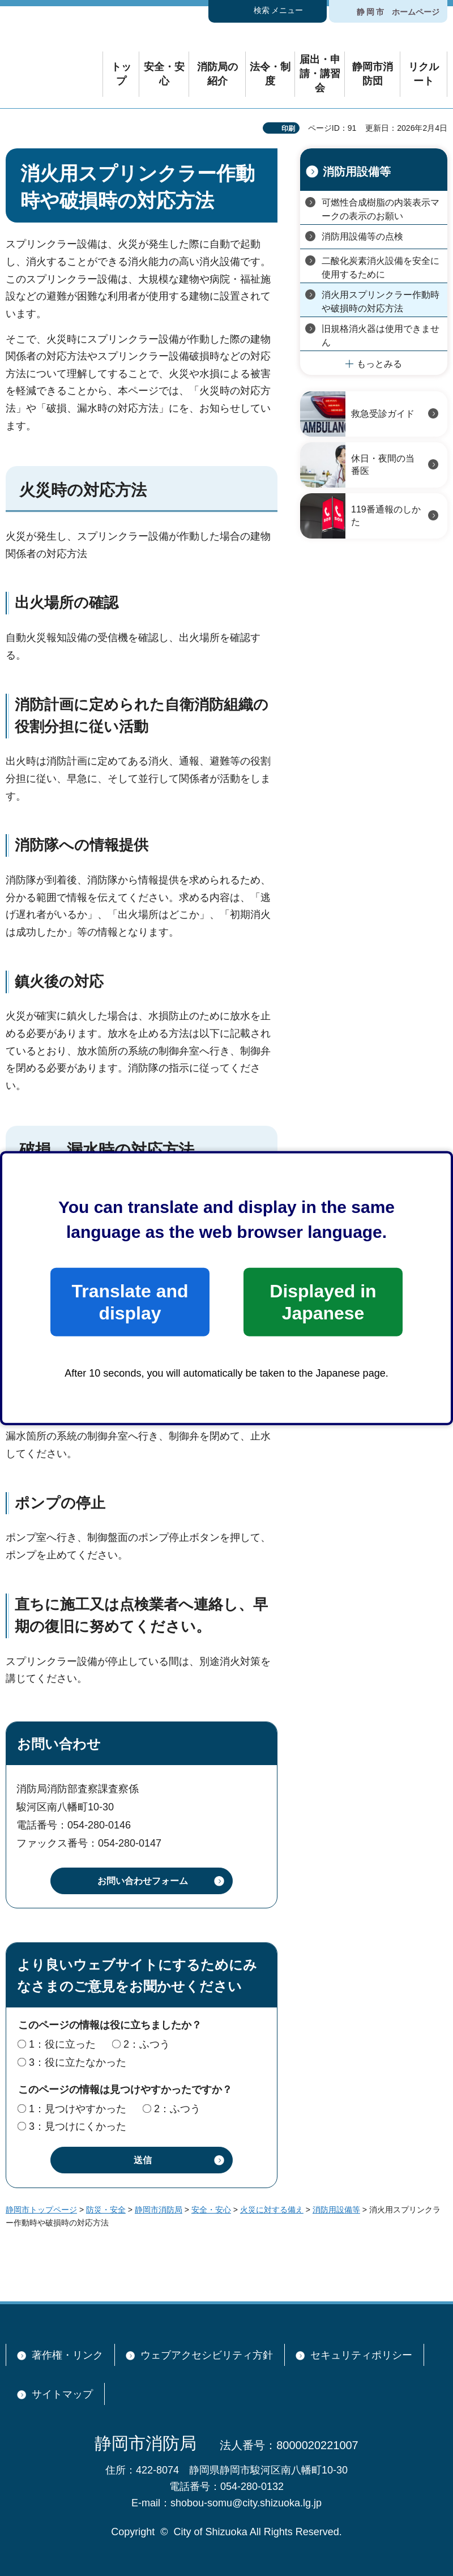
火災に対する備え (272, 2209)
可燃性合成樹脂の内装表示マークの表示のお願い (380, 209)
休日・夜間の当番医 (382, 465)
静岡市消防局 (158, 2209)
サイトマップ (62, 2394)
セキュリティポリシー (361, 2355)
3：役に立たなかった (77, 2062)
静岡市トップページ (41, 2209)
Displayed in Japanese (323, 1302)
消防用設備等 (357, 171)
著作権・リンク (67, 2355)
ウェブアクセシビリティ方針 (206, 2355)
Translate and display (129, 1302)
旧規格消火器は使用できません (380, 335)
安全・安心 (211, 2209)
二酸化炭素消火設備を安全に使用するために (380, 267)
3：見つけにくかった (77, 2126)
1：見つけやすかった (77, 2108)
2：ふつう (146, 2044)
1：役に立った (62, 2044)
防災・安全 (106, 2209)
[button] (267, 11)
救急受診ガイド (382, 413)
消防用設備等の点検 (362, 236)
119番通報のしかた (386, 516)
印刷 (288, 129)
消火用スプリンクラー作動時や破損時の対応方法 (380, 301)
